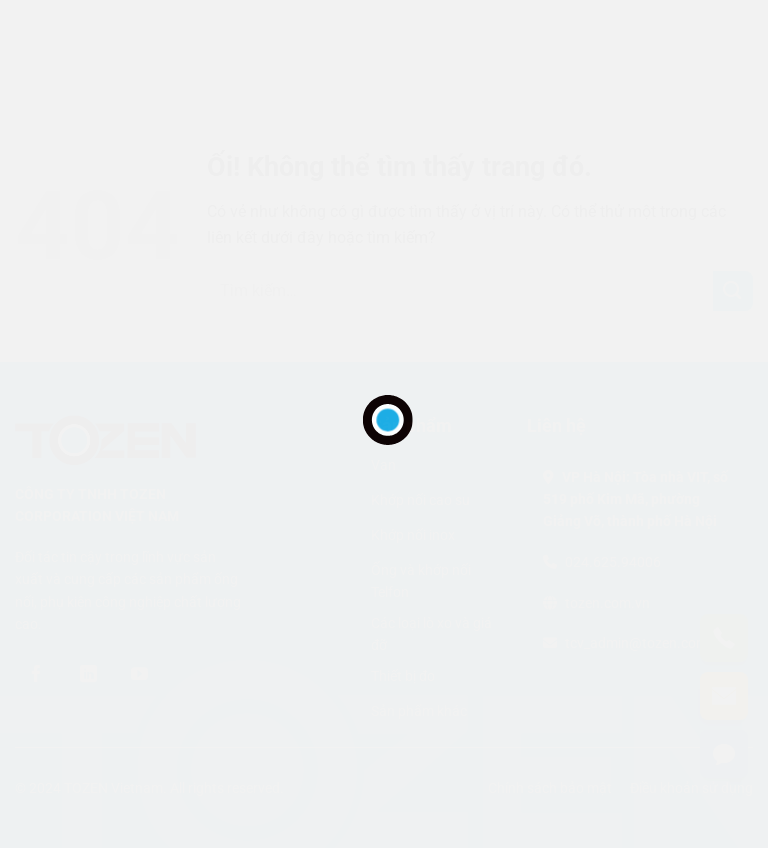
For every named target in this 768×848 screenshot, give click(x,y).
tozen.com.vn (607, 603)
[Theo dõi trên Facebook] (37, 674)
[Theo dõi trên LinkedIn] (88, 674)
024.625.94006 (613, 562)
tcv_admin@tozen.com (636, 643)
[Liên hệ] (724, 754)
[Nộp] (733, 290)
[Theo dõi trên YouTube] (140, 674)
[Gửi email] (724, 696)
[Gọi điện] (724, 638)
